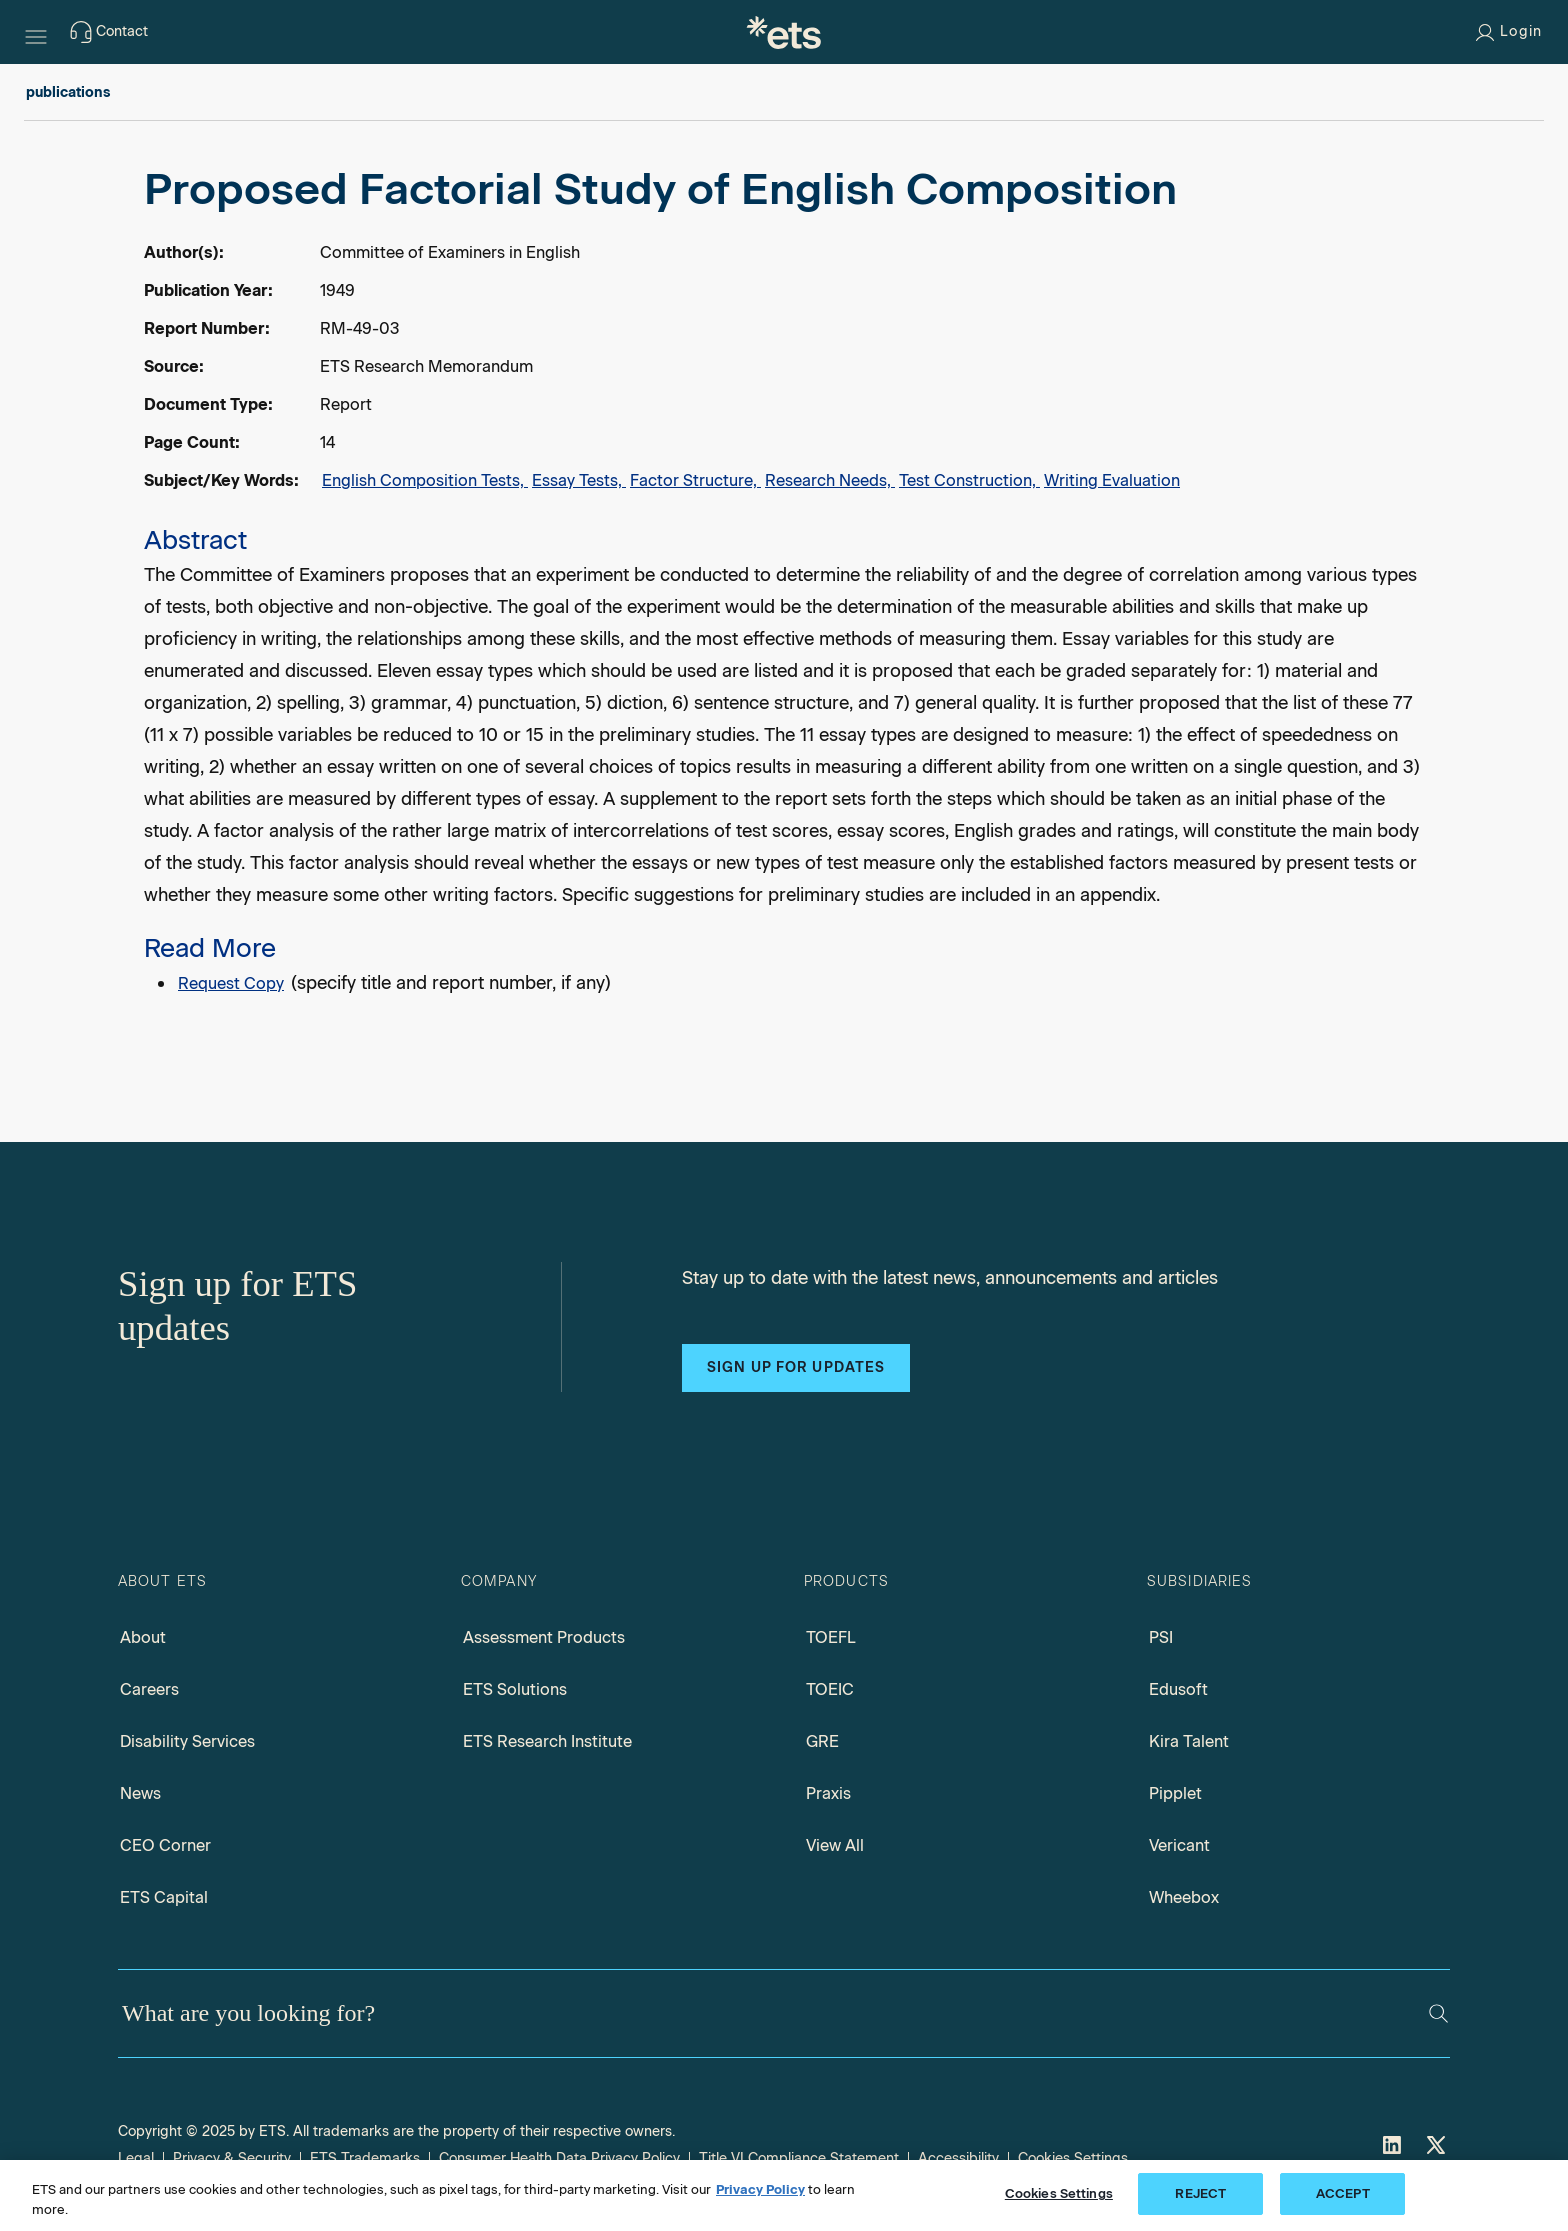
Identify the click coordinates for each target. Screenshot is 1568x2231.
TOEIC (830, 1689)
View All (835, 1845)
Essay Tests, (579, 480)
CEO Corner (165, 1845)
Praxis (828, 1793)
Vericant (1179, 1845)
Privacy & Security (232, 2158)
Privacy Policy (760, 2189)
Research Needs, (830, 480)
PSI (1161, 1637)
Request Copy (231, 983)
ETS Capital (164, 1897)
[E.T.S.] (784, 32)
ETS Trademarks (365, 2158)
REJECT (1200, 2193)
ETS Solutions (515, 1689)
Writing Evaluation (1112, 480)
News (140, 1793)
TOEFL (831, 1637)
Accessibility (958, 2158)
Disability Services (187, 1741)
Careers (149, 1689)
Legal (136, 2158)
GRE (822, 1741)
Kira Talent (1189, 1741)
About (143, 1637)
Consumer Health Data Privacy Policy (559, 2158)
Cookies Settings (1073, 2158)
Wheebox (1184, 1897)
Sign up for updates (796, 1367)
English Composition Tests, (425, 480)
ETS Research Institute (547, 1741)
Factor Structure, (695, 480)
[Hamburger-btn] (36, 32)
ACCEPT (1343, 2193)
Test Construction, (969, 480)
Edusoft (1178, 1689)
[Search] (1438, 2013)
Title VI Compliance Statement (799, 2158)
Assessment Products (544, 1637)
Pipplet (1175, 1793)
